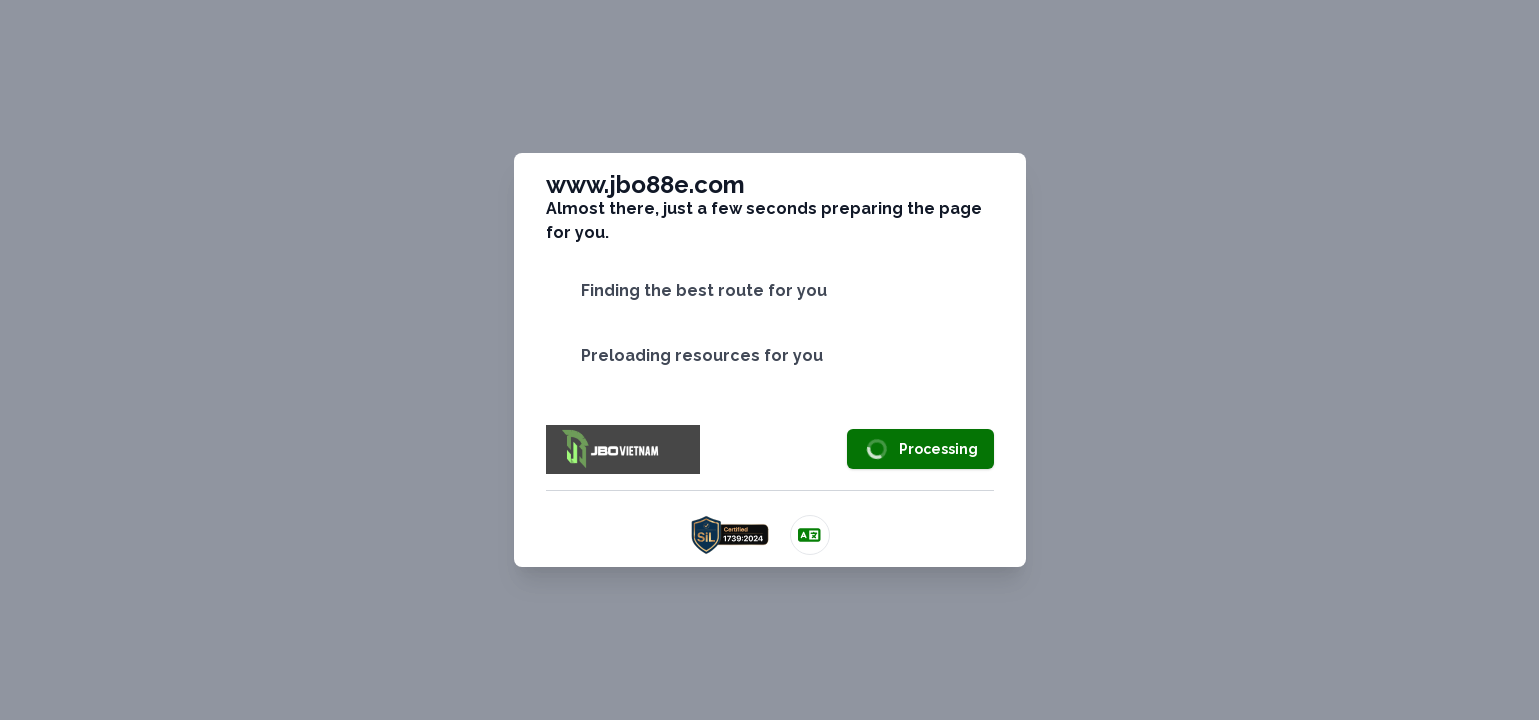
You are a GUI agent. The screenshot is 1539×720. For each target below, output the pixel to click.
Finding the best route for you (704, 290)
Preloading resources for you (702, 355)
